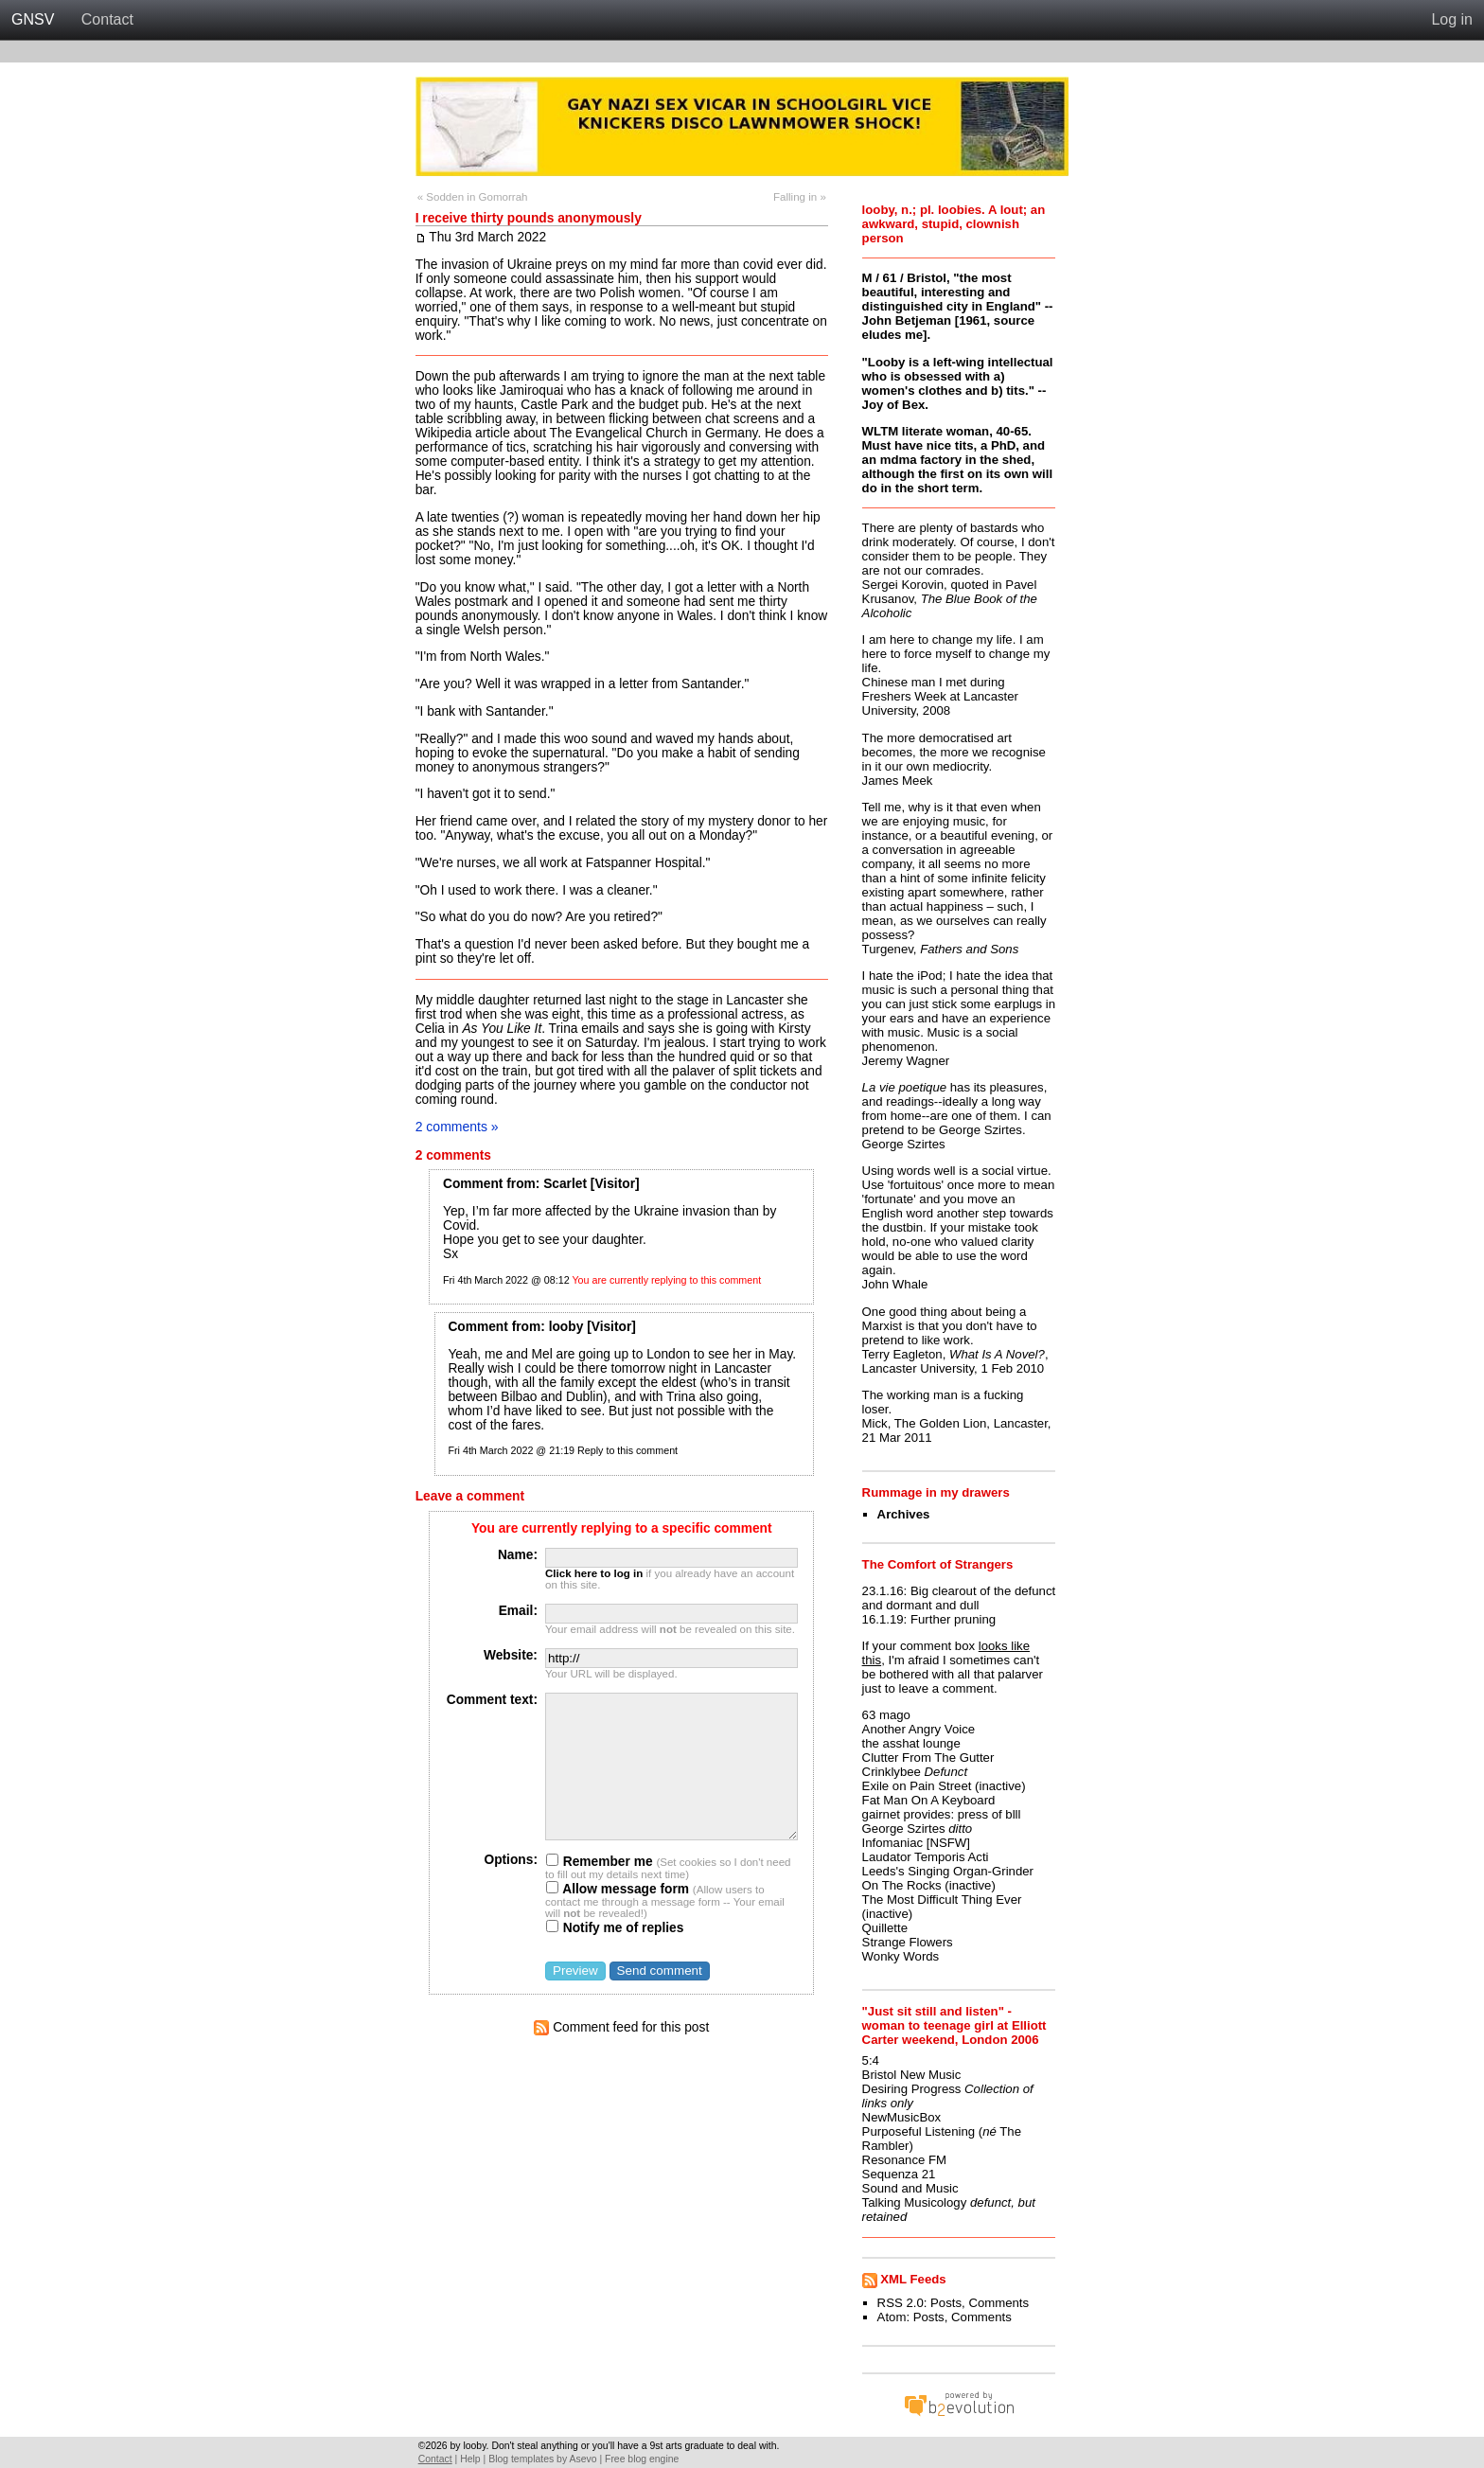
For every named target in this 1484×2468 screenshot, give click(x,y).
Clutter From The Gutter (928, 1757)
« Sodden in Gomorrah (472, 197)
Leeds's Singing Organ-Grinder (948, 1871)
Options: (511, 1860)
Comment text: (492, 1700)
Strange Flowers (907, 1942)
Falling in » (799, 197)
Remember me (599, 1862)
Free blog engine (642, 2459)
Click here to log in (594, 1573)
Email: (518, 1611)
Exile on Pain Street (917, 1786)
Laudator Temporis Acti (925, 1857)
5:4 (870, 2060)
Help (470, 2459)
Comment (473, 1184)
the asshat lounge (911, 1743)
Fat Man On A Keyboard (929, 1800)
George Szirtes (903, 1828)
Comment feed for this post (621, 2027)
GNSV (32, 19)
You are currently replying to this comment (666, 1280)
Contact (107, 19)
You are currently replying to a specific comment (621, 1528)
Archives (903, 1514)
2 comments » (457, 1126)
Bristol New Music (912, 2075)
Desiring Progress (912, 2089)
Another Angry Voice (919, 1729)
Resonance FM (904, 2160)
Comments (998, 2303)
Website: (511, 1655)
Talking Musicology (914, 2202)
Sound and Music (910, 2188)
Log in (1452, 19)
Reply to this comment (627, 1450)
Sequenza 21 (899, 2174)
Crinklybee (891, 1772)
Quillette (885, 1928)
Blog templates (521, 2459)
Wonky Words (901, 1956)
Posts (946, 2303)
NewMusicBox (902, 2117)
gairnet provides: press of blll (941, 1814)
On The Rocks (902, 1885)
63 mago (886, 1715)
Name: (518, 1555)
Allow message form (617, 1889)
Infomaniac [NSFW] (916, 1843)
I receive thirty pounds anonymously (528, 218)
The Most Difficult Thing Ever (942, 1899)
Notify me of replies (614, 1928)
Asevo (582, 2459)
